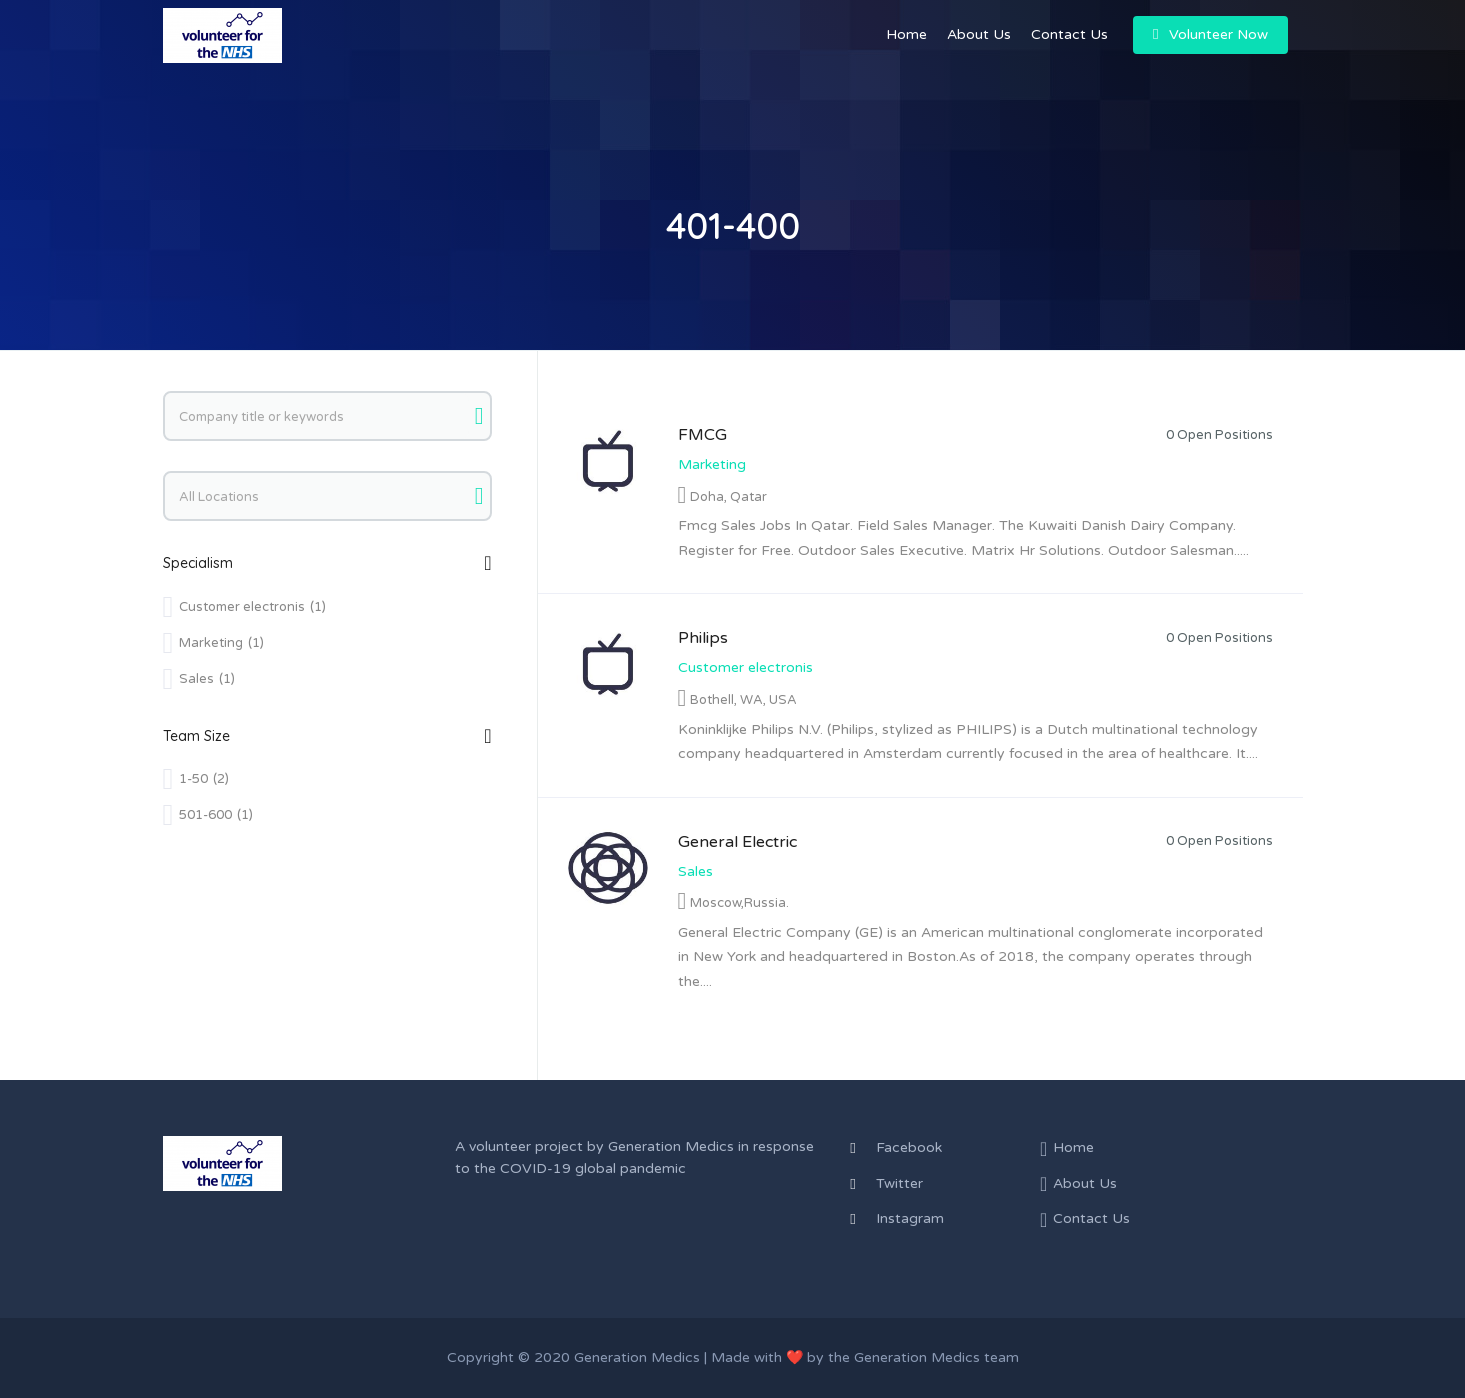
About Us (979, 34)
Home (906, 34)
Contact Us (1069, 34)
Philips (703, 638)
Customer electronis (745, 667)
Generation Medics (671, 1146)
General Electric (737, 842)
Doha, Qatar (728, 497)
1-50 (204, 779)
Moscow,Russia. (739, 903)
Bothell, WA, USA (743, 700)
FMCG (702, 435)
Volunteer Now (1210, 34)
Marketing (712, 464)
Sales (695, 871)
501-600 (216, 815)
